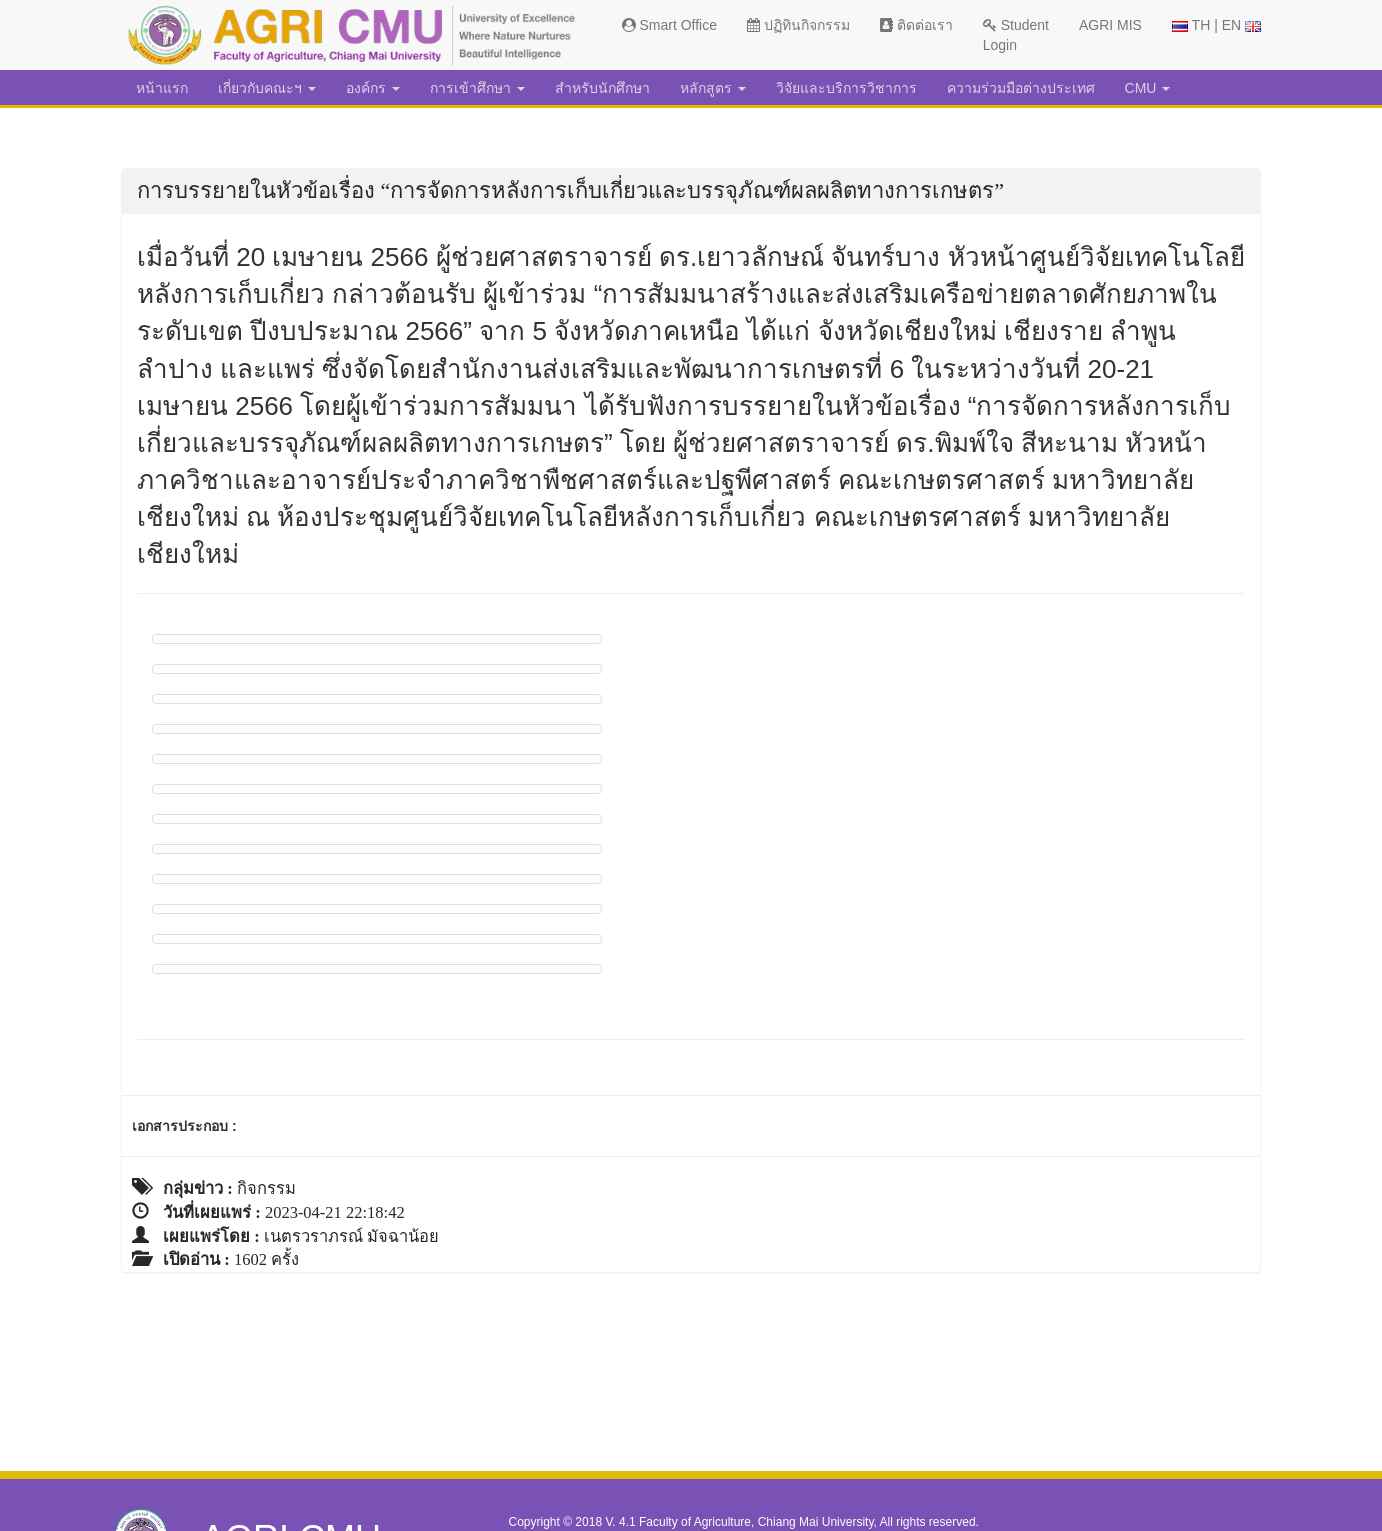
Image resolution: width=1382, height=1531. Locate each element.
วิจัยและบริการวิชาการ (846, 88)
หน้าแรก (162, 88)
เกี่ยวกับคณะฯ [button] (267, 88)
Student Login (1016, 35)
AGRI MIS (1110, 25)
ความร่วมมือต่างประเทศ (1021, 88)
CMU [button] (1148, 88)
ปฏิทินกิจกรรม (798, 25)
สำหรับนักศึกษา (602, 88)
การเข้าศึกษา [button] (477, 88)
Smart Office (669, 25)
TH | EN (1216, 25)
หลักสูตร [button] (713, 88)
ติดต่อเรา (916, 25)
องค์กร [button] (373, 88)
